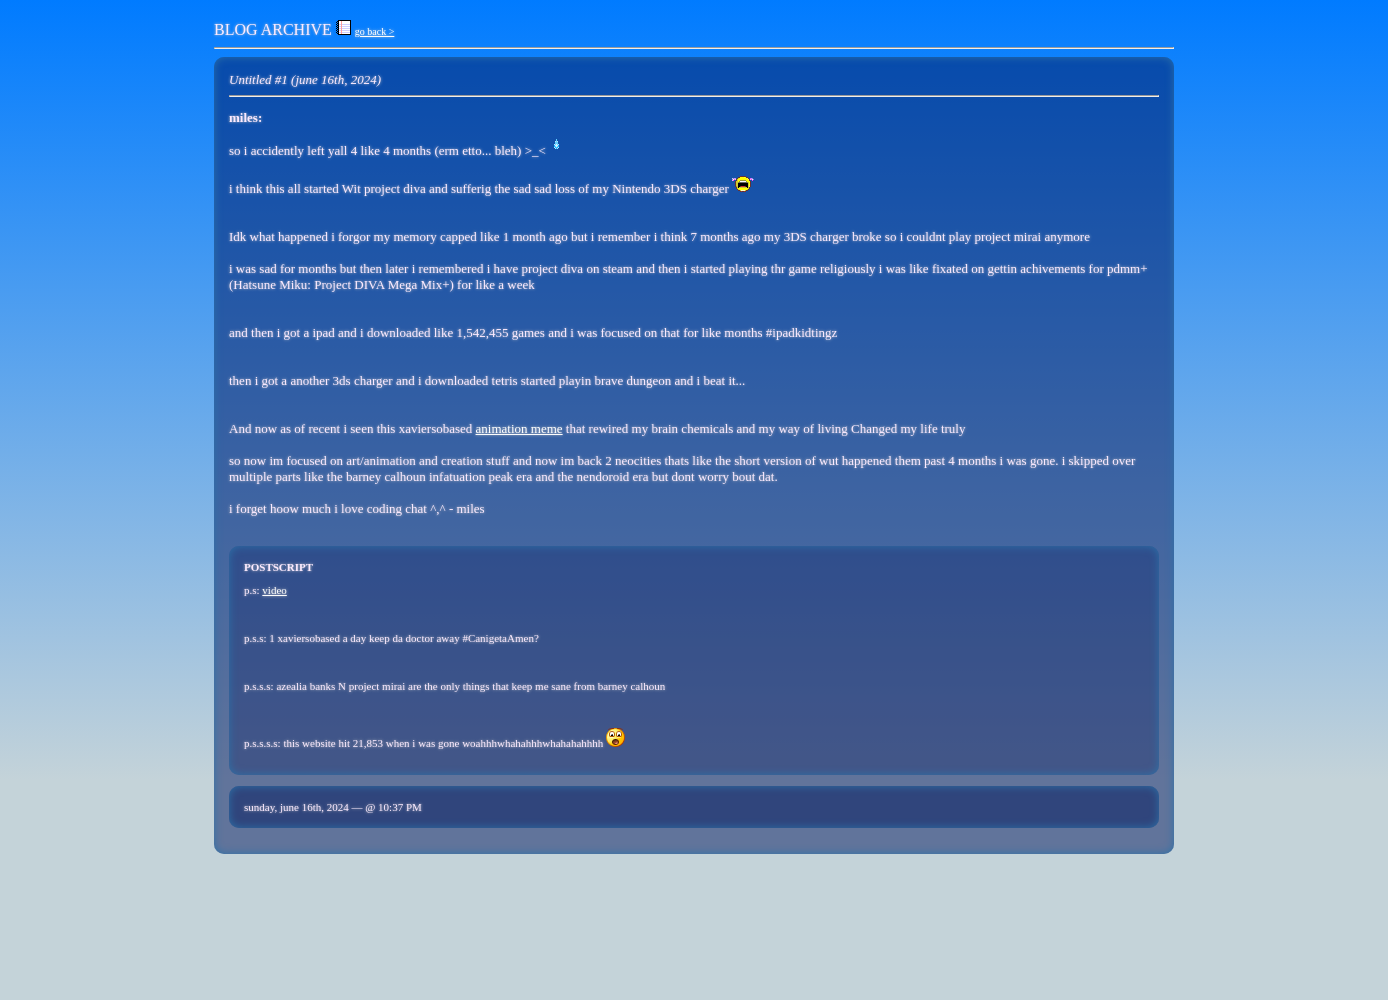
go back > (375, 31)
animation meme (519, 428)
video (274, 590)
